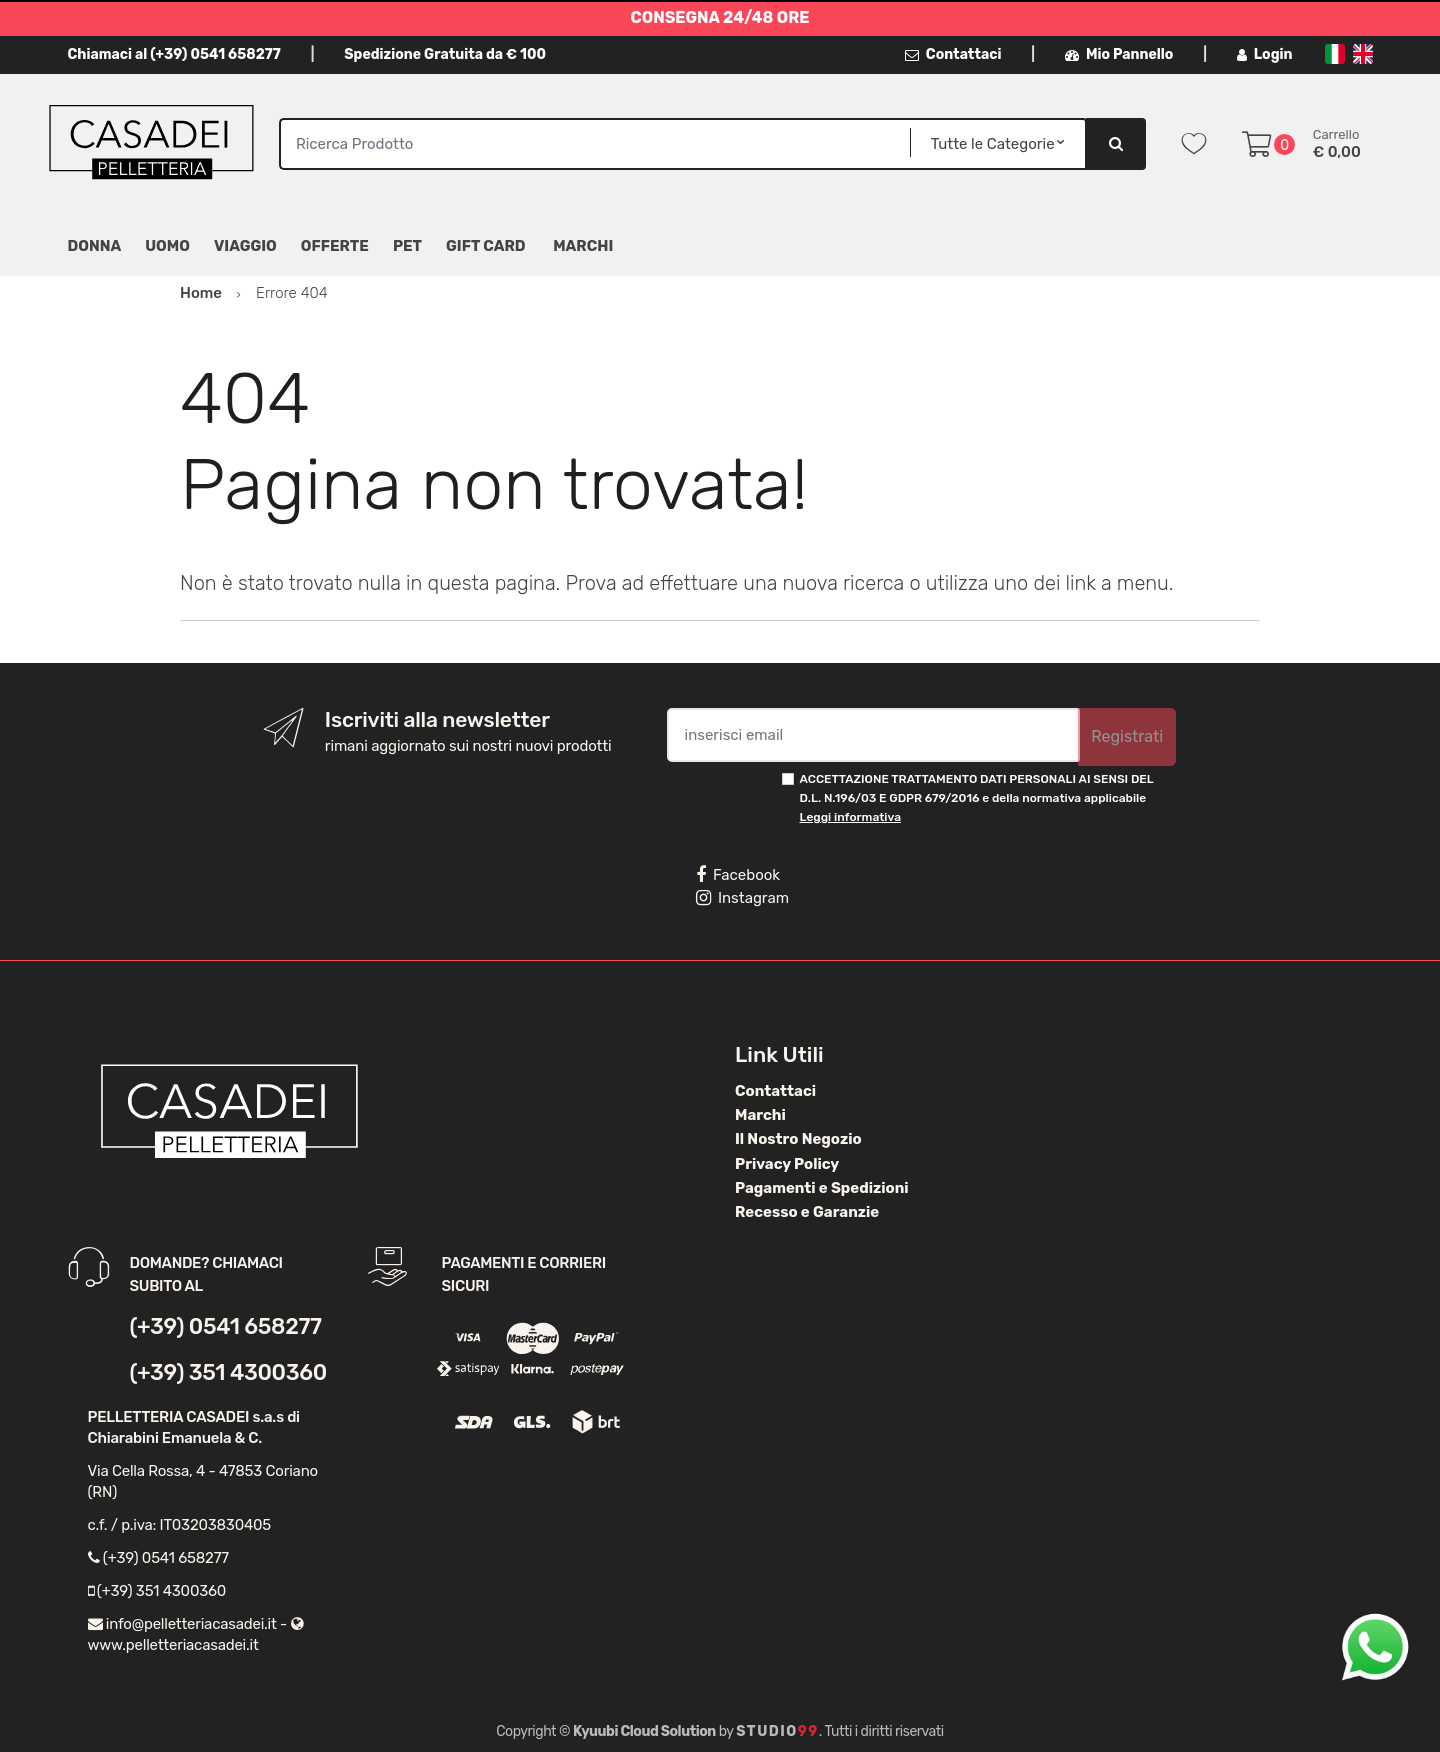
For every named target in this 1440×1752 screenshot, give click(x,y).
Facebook (738, 875)
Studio (777, 1731)
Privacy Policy (787, 1164)
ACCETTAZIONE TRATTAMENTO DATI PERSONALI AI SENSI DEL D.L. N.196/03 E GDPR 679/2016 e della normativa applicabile (977, 798)
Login (1265, 54)
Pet (407, 246)
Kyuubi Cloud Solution (644, 1731)
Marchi (760, 1115)
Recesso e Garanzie (807, 1212)
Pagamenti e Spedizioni (822, 1188)
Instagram (742, 898)
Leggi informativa (850, 817)
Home (201, 293)
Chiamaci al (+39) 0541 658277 (174, 54)
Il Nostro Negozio (798, 1139)
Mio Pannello (1119, 54)
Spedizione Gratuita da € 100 (445, 54)
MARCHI (583, 246)
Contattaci (953, 54)
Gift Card (485, 246)
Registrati (1127, 736)
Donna (95, 246)
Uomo (167, 246)
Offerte (335, 246)
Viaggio (245, 246)
